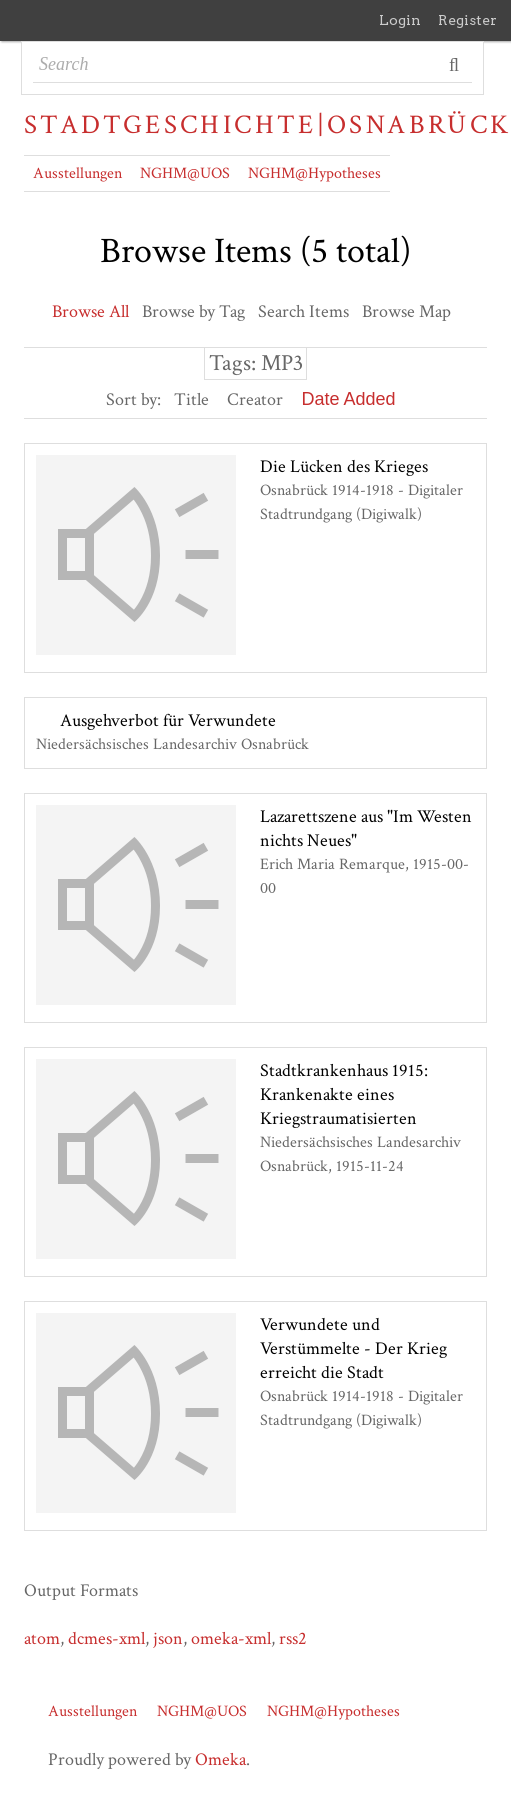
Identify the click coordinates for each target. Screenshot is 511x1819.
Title (191, 399)
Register (467, 20)
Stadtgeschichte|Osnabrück (255, 125)
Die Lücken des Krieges (344, 466)
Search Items (303, 311)
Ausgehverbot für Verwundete (168, 720)
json (168, 1638)
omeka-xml (231, 1638)
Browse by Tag (193, 311)
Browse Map (406, 311)
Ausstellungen (77, 173)
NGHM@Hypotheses (314, 173)
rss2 (293, 1638)
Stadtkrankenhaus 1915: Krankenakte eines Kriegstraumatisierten (344, 1094)
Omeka (220, 1759)
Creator (255, 399)
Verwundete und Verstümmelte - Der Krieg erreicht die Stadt (353, 1348)
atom (42, 1638)
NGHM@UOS (185, 173)
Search (455, 65)
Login (400, 20)
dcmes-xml (106, 1638)
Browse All (90, 311)
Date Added (348, 399)
